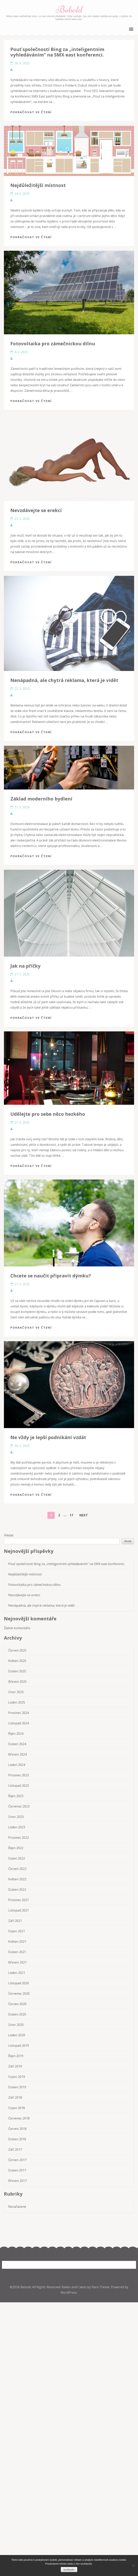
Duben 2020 (17, 2014)
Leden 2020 (16, 2035)
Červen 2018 (17, 2129)
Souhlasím (69, 2569)
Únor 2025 (16, 1692)
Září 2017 (15, 2149)
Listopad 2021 (18, 1910)
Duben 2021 (17, 1952)
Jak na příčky (25, 966)
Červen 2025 (17, 1650)
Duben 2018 (17, 2139)
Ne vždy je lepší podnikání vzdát (48, 1437)
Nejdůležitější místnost (38, 185)
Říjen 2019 (15, 2056)
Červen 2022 (17, 1869)
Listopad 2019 (18, 2045)
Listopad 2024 (18, 1723)
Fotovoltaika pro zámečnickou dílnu (52, 343)
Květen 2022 (17, 1879)
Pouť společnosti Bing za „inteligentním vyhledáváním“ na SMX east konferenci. (57, 52)
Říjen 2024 (15, 1733)
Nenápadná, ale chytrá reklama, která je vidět (64, 680)
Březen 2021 (17, 1962)
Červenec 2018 (19, 2118)
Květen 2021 (17, 1941)
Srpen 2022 (16, 1858)
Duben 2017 (17, 2170)
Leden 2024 (16, 1765)
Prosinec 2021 (18, 1900)
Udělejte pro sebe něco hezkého (47, 1114)
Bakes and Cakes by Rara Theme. (86, 2287)
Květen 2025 (17, 1661)
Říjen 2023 (15, 1796)
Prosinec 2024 (18, 1713)
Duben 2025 (17, 1671)
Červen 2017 (17, 2160)
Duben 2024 (17, 1744)
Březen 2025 (17, 1681)
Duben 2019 (17, 2087)
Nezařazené (17, 2206)
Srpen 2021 (16, 1931)
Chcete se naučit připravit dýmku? (50, 1275)
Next (83, 1515)
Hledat (9, 1535)
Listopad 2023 (18, 1785)
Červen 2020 (17, 2004)
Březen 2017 (17, 2181)
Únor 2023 (16, 1817)
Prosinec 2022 (18, 1837)
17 (72, 1514)
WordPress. (69, 2292)
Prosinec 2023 (18, 1775)
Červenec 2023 (19, 1806)
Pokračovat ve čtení (31, 112)
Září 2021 (15, 1921)
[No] (133, 2566)
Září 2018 (15, 2097)
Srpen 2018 (16, 2108)
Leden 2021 (16, 1973)
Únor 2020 (16, 2025)
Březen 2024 (17, 1754)
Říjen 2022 (15, 1848)
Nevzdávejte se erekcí (36, 510)
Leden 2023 (16, 1827)
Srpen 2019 (16, 2077)
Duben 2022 (17, 1889)
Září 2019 (15, 2066)
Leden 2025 (16, 1702)
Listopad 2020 (18, 1983)
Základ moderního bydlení (41, 798)
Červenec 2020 (19, 1993)
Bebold (69, 9)
